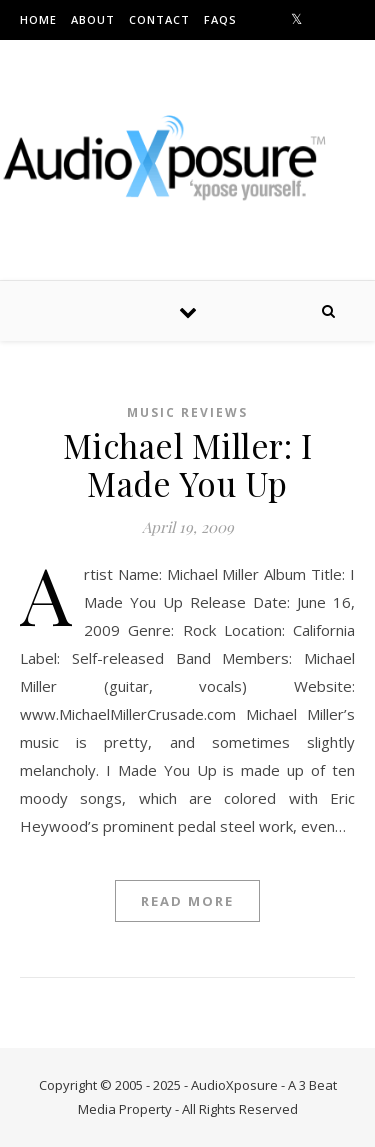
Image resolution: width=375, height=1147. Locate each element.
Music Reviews (187, 412)
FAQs (220, 19)
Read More (187, 901)
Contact (159, 19)
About (93, 19)
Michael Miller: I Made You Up (188, 464)
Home (38, 19)
